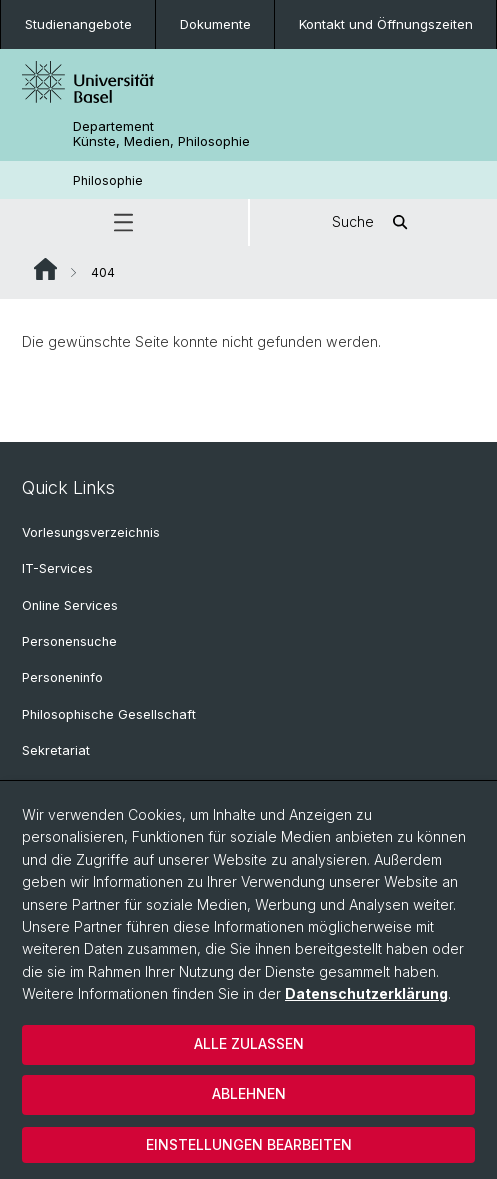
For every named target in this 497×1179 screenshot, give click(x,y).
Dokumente (215, 24)
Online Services (70, 605)
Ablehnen (249, 1093)
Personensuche (69, 641)
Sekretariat (56, 750)
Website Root (45, 269)
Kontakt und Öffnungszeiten (386, 24)
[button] (124, 222)
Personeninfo (62, 677)
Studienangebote (78, 24)
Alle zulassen (249, 1043)
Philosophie (108, 180)
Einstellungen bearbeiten (249, 1144)
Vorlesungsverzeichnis (91, 532)
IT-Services (57, 568)
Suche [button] (373, 222)
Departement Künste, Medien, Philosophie (161, 134)
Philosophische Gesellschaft (109, 714)
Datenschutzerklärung (366, 993)
